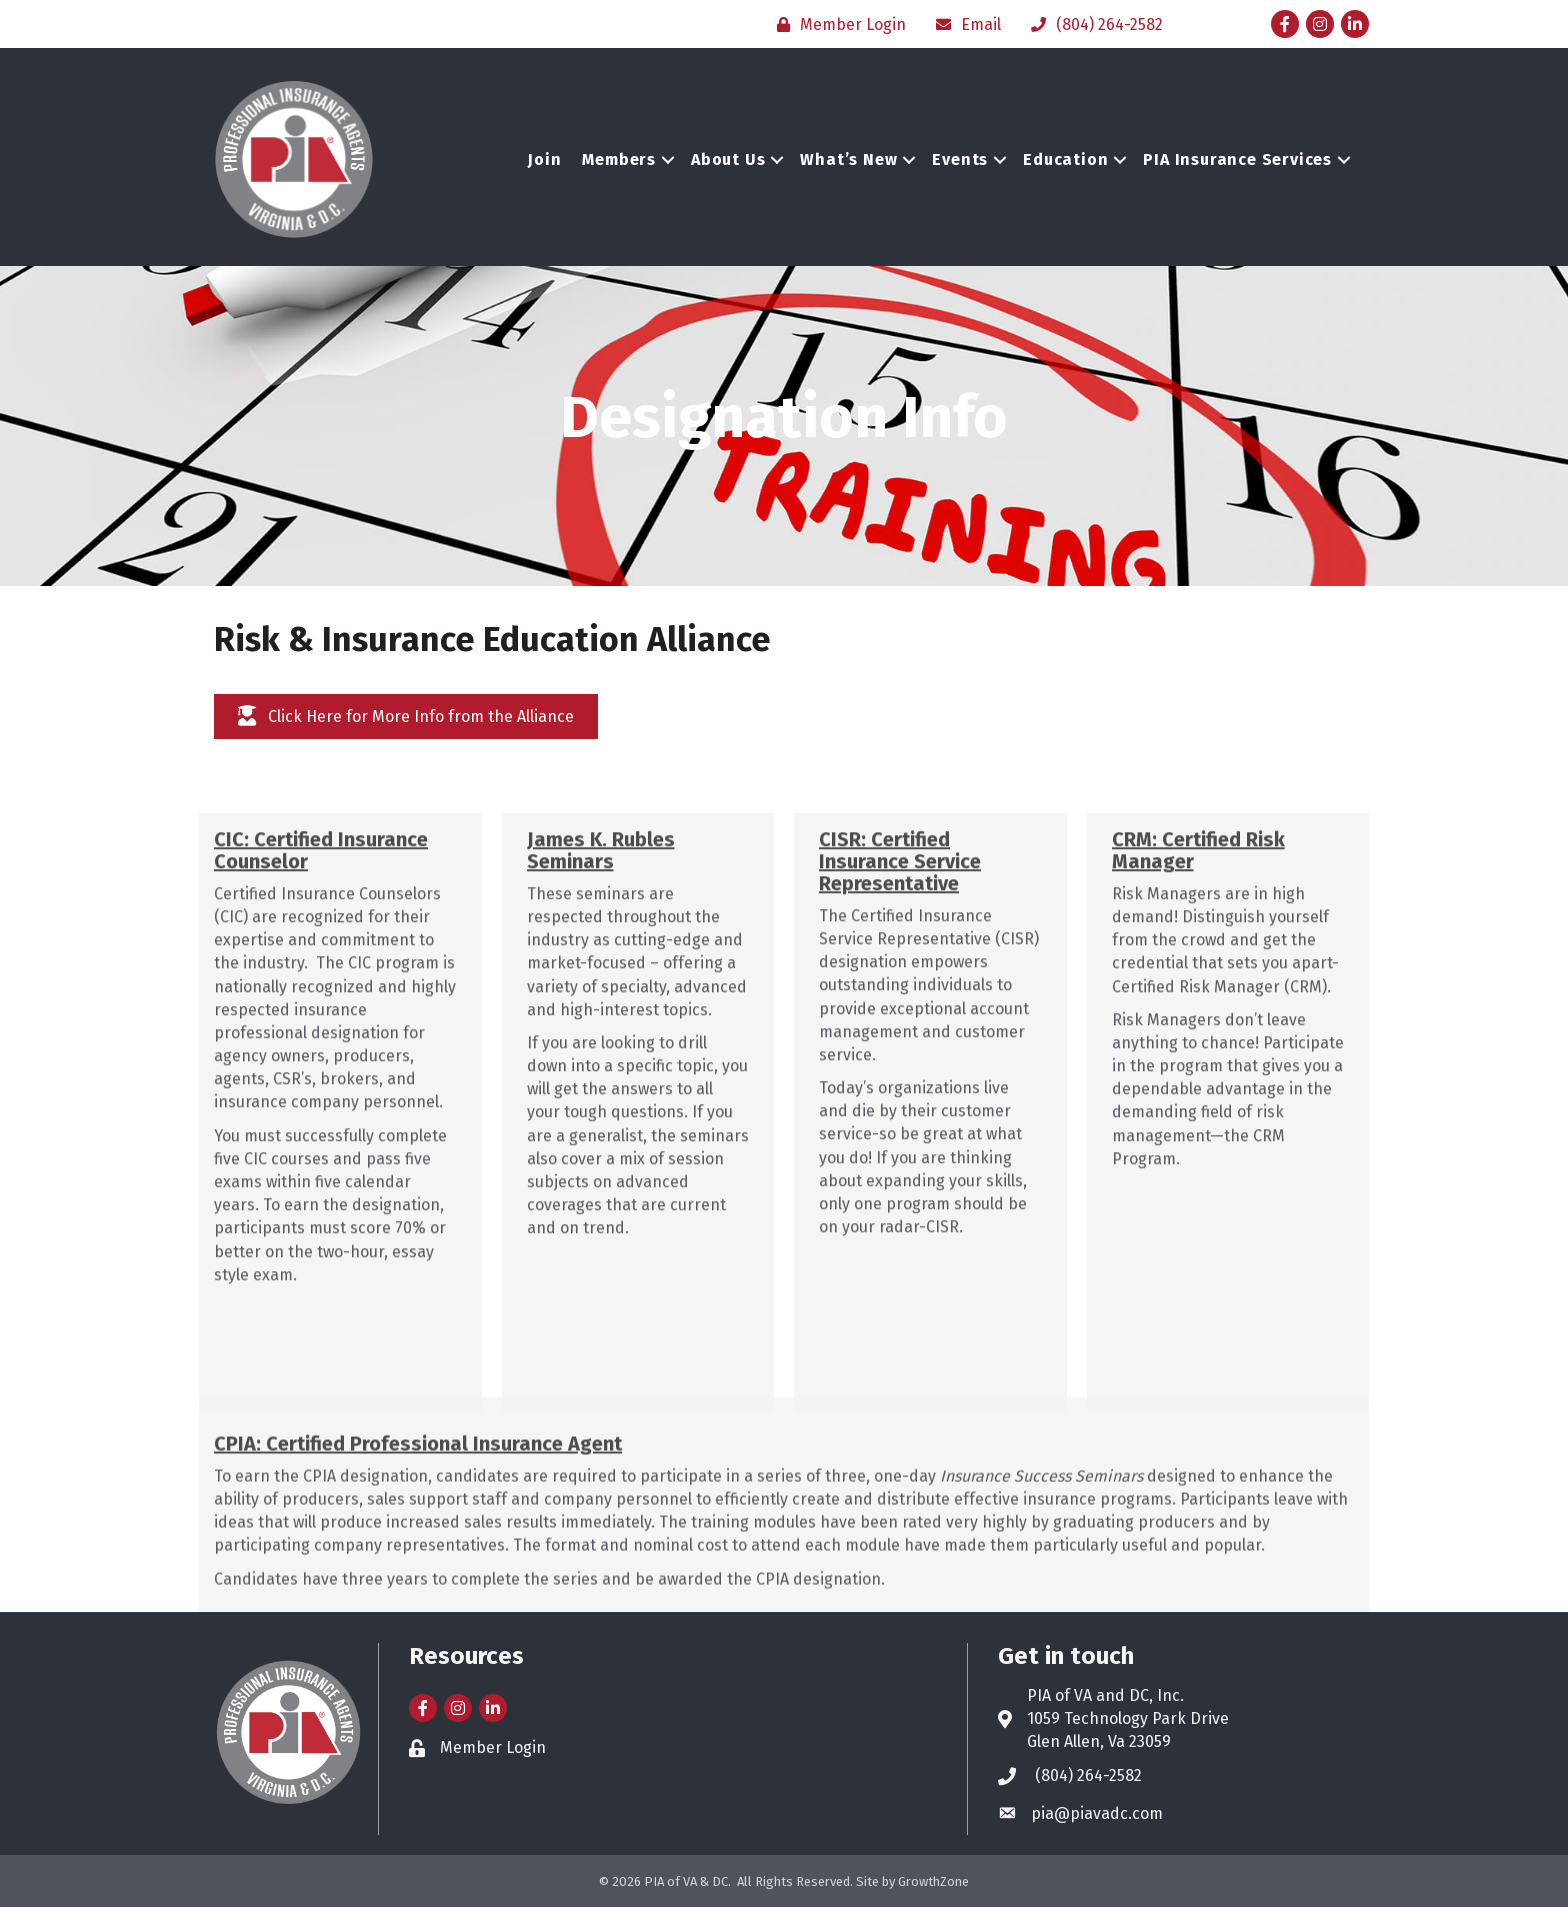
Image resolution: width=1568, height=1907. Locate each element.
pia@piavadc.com (1097, 1813)
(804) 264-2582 (1088, 1775)
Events (960, 159)
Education (1065, 159)
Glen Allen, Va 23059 (1099, 1741)
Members (619, 159)
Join (544, 159)
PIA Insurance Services (1237, 159)
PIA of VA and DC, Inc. (1105, 1695)
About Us (728, 159)
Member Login (493, 1747)
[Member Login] (836, 24)
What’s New (848, 159)
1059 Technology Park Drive (1128, 1718)
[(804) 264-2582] (1092, 24)
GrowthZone (933, 1881)
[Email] (963, 24)
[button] (406, 716)
